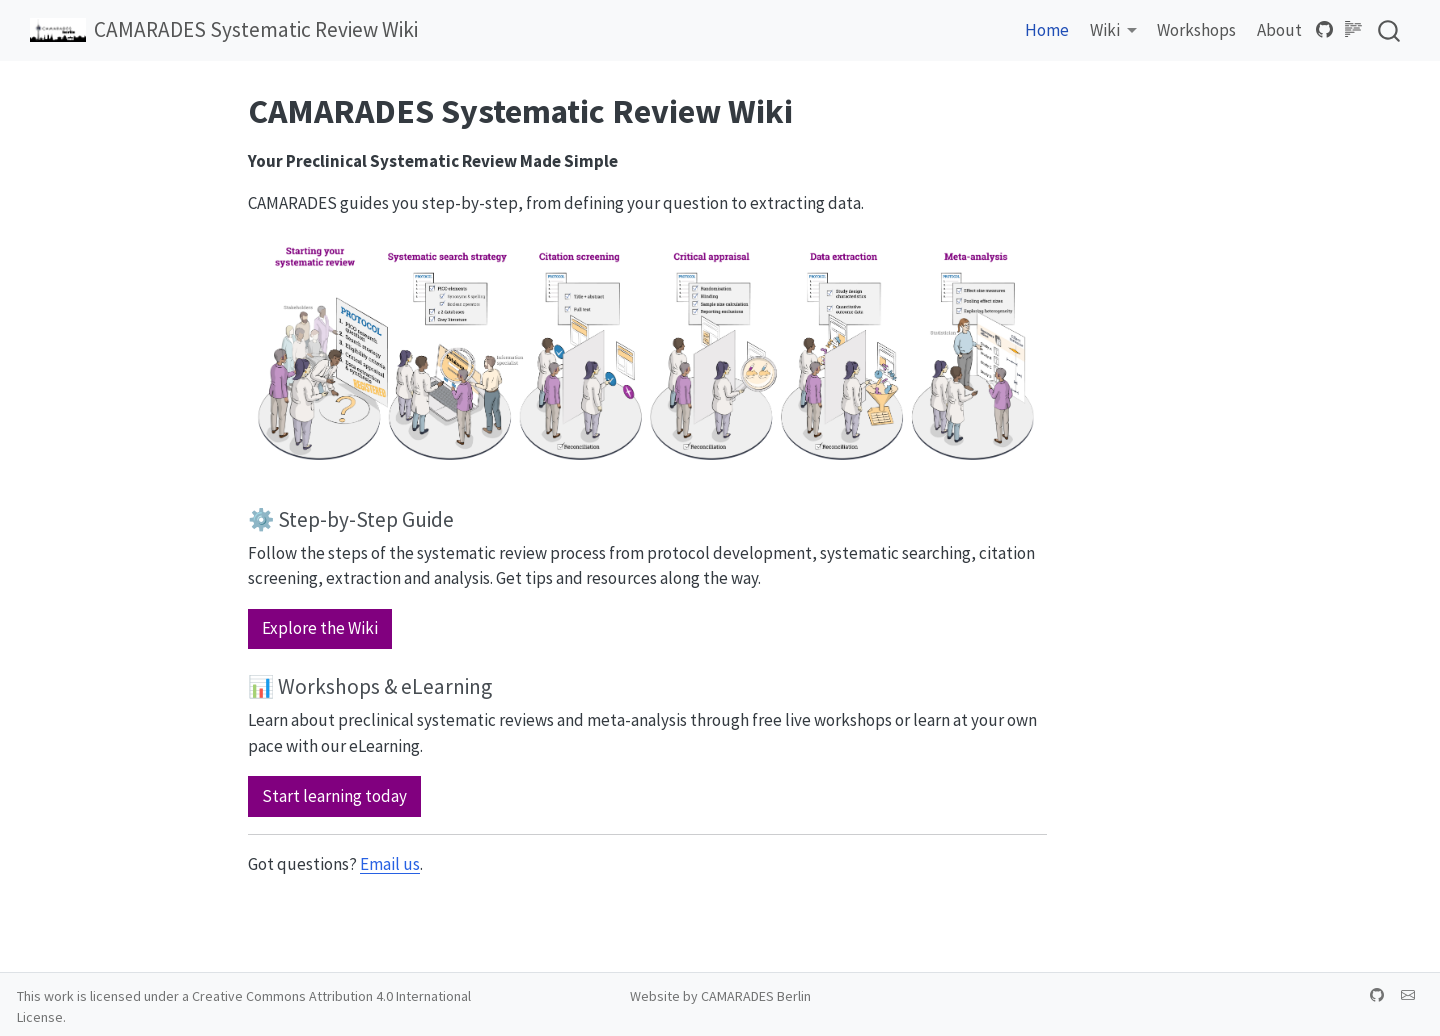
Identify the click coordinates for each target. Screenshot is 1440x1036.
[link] (1114, 31)
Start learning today (334, 796)
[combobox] (1390, 30)
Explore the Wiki (320, 628)
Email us (390, 864)
